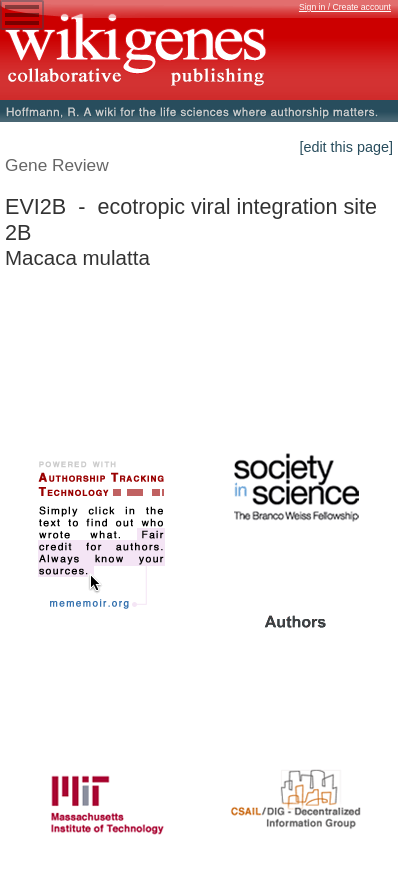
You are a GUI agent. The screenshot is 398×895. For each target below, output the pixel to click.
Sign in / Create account (345, 7)
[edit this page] (346, 147)
